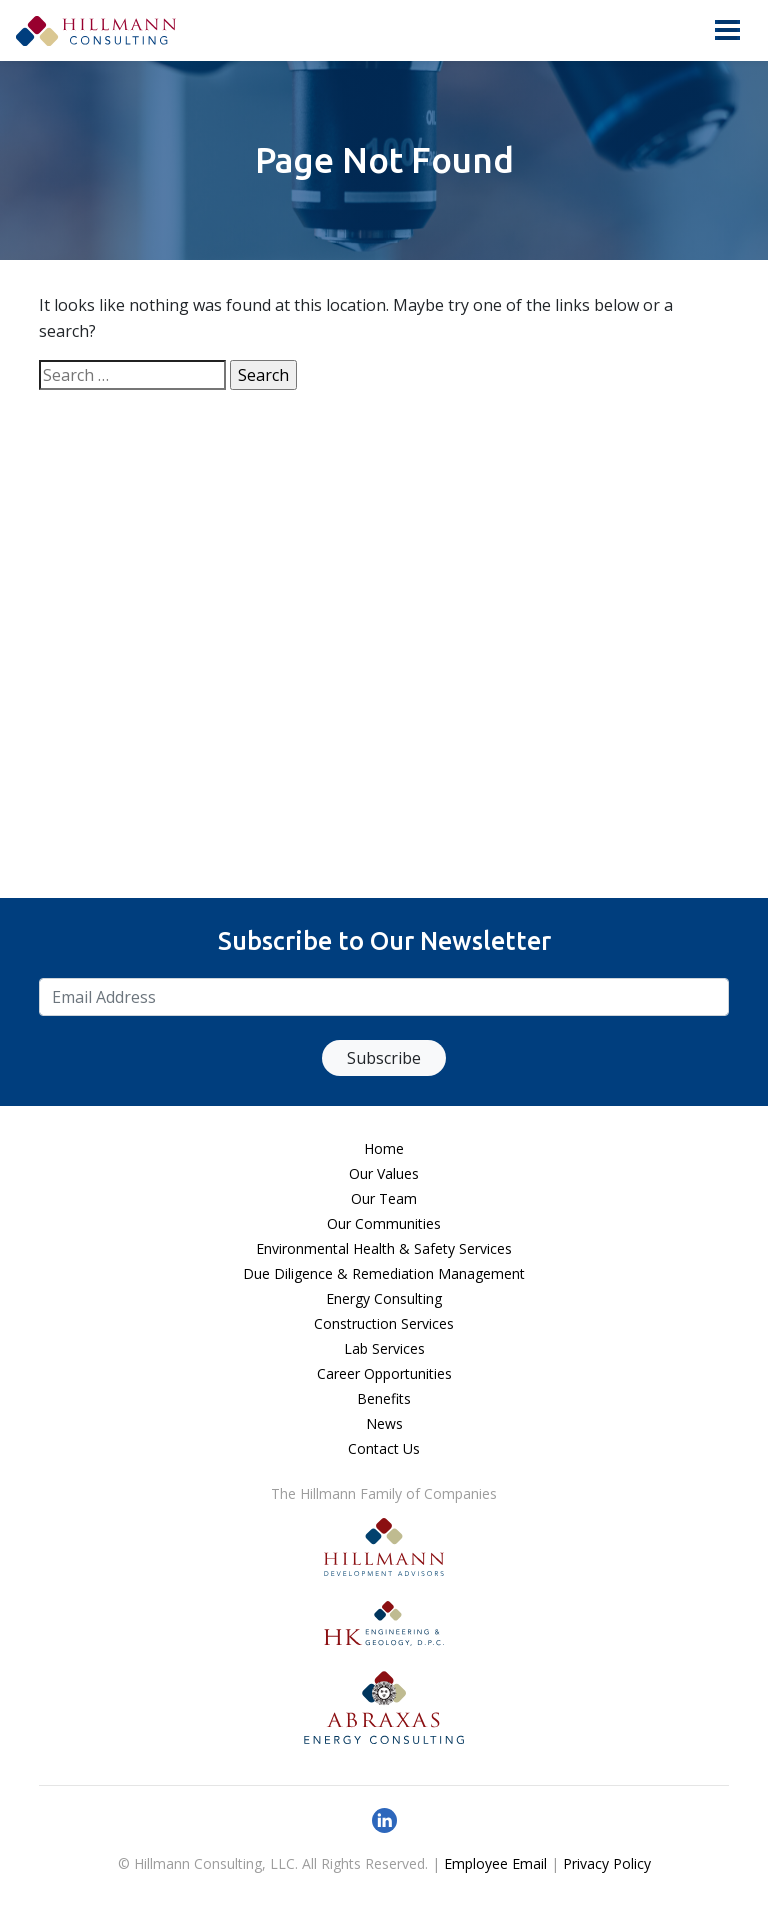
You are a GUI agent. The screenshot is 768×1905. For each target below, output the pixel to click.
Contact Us (384, 1448)
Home (384, 1148)
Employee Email (495, 1863)
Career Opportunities (384, 1373)
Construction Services (384, 1323)
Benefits (384, 1398)
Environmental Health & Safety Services (384, 1248)
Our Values (384, 1173)
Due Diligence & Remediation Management (384, 1273)
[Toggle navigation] (727, 30)
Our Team (384, 1198)
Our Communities (384, 1223)
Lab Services (384, 1348)
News (384, 1423)
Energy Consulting (384, 1298)
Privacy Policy (607, 1863)
